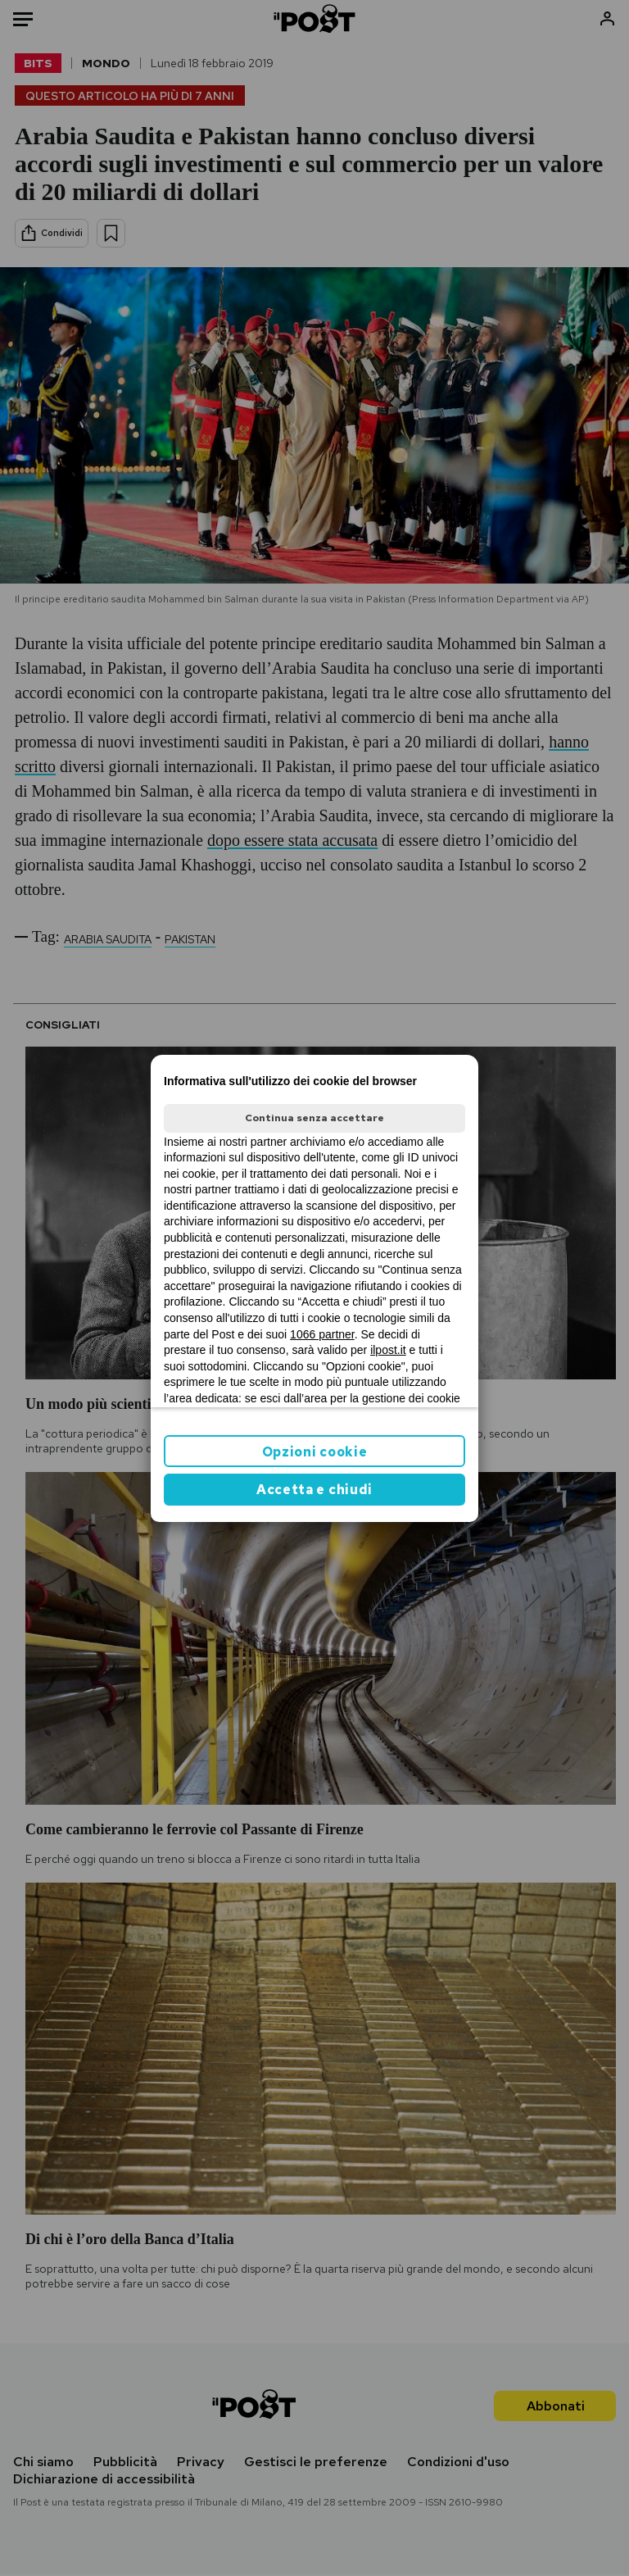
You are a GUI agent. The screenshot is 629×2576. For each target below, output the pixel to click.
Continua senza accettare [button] (314, 1117)
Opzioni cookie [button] (315, 1452)
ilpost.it (388, 1349)
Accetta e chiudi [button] (314, 1489)
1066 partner (322, 1334)
